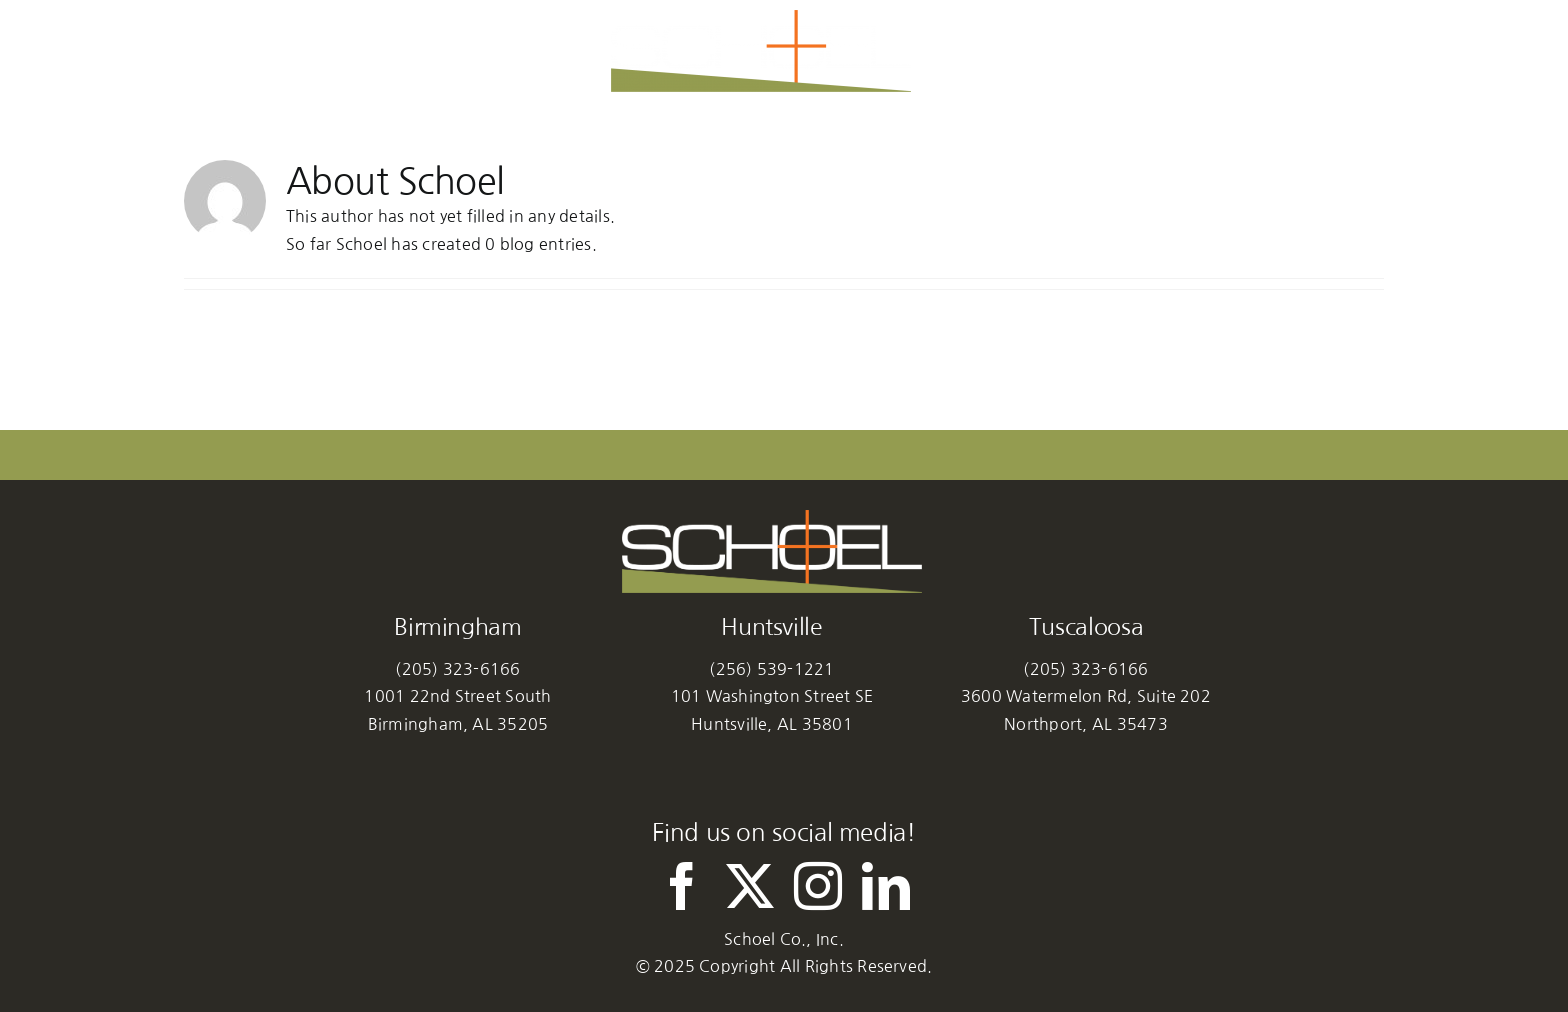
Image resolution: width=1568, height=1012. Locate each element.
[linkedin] (886, 886)
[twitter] (750, 886)
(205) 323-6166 (457, 669)
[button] (1211, 51)
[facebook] (682, 886)
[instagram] (818, 886)
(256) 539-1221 (771, 669)
